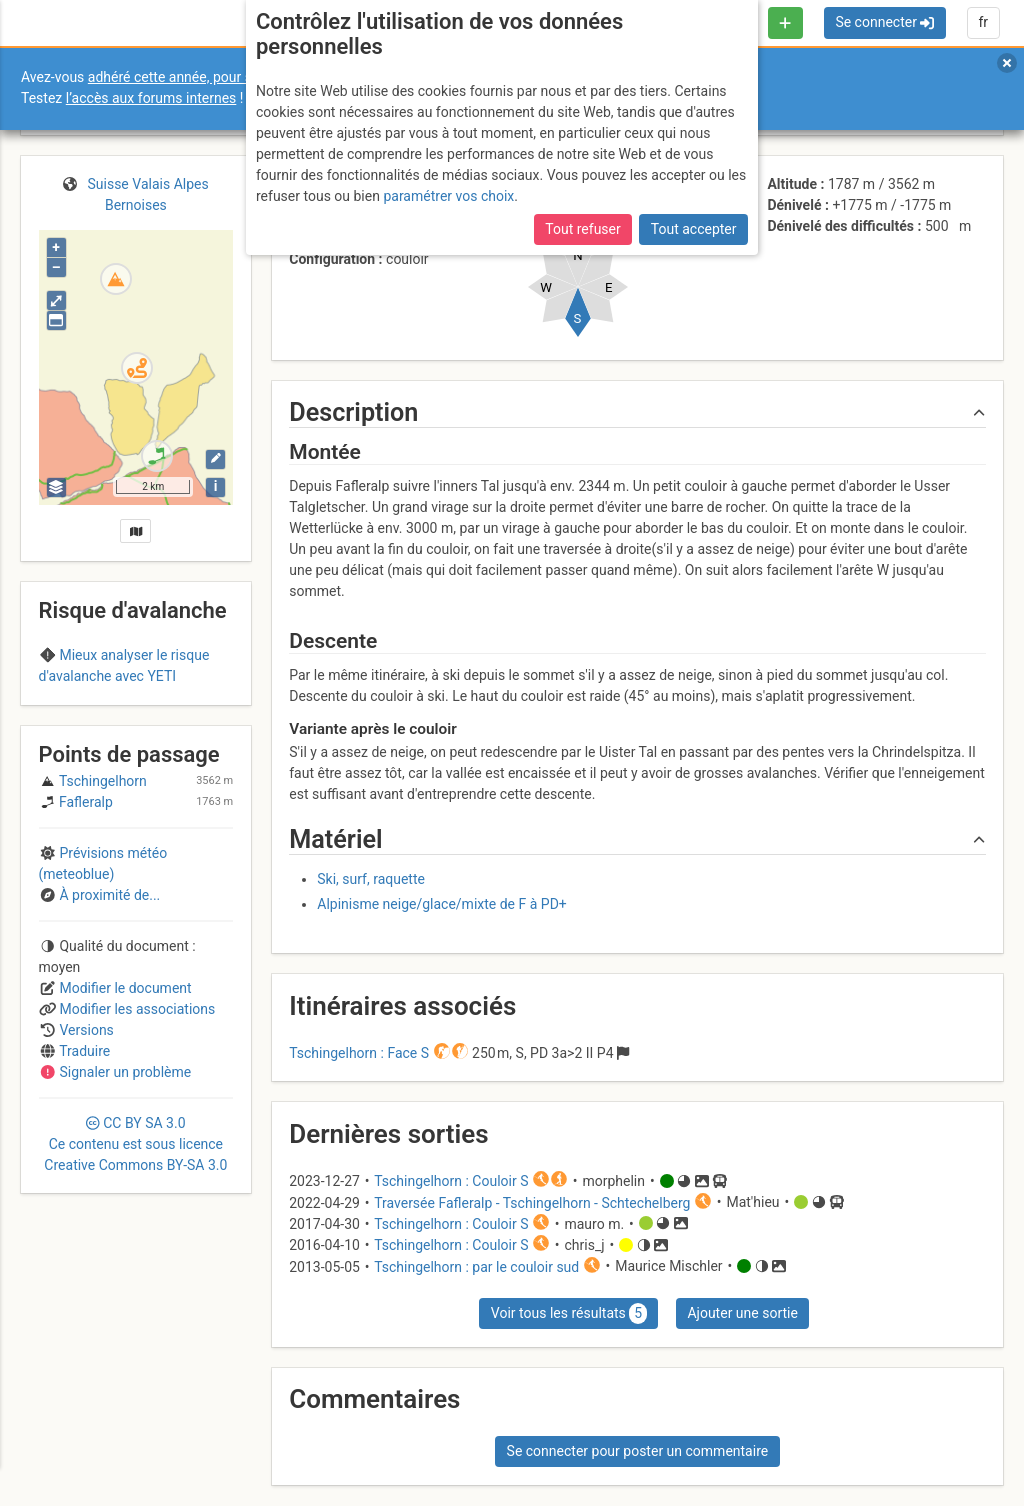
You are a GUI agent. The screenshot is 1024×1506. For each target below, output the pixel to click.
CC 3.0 (135, 1255)
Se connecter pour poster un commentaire (638, 1451)
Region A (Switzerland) (135, 715)
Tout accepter (694, 229)
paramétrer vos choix (448, 196)
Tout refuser (582, 229)
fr (983, 22)
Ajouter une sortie (742, 1313)
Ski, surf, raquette (371, 879)
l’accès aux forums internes (151, 98)
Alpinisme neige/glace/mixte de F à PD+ (442, 904)
